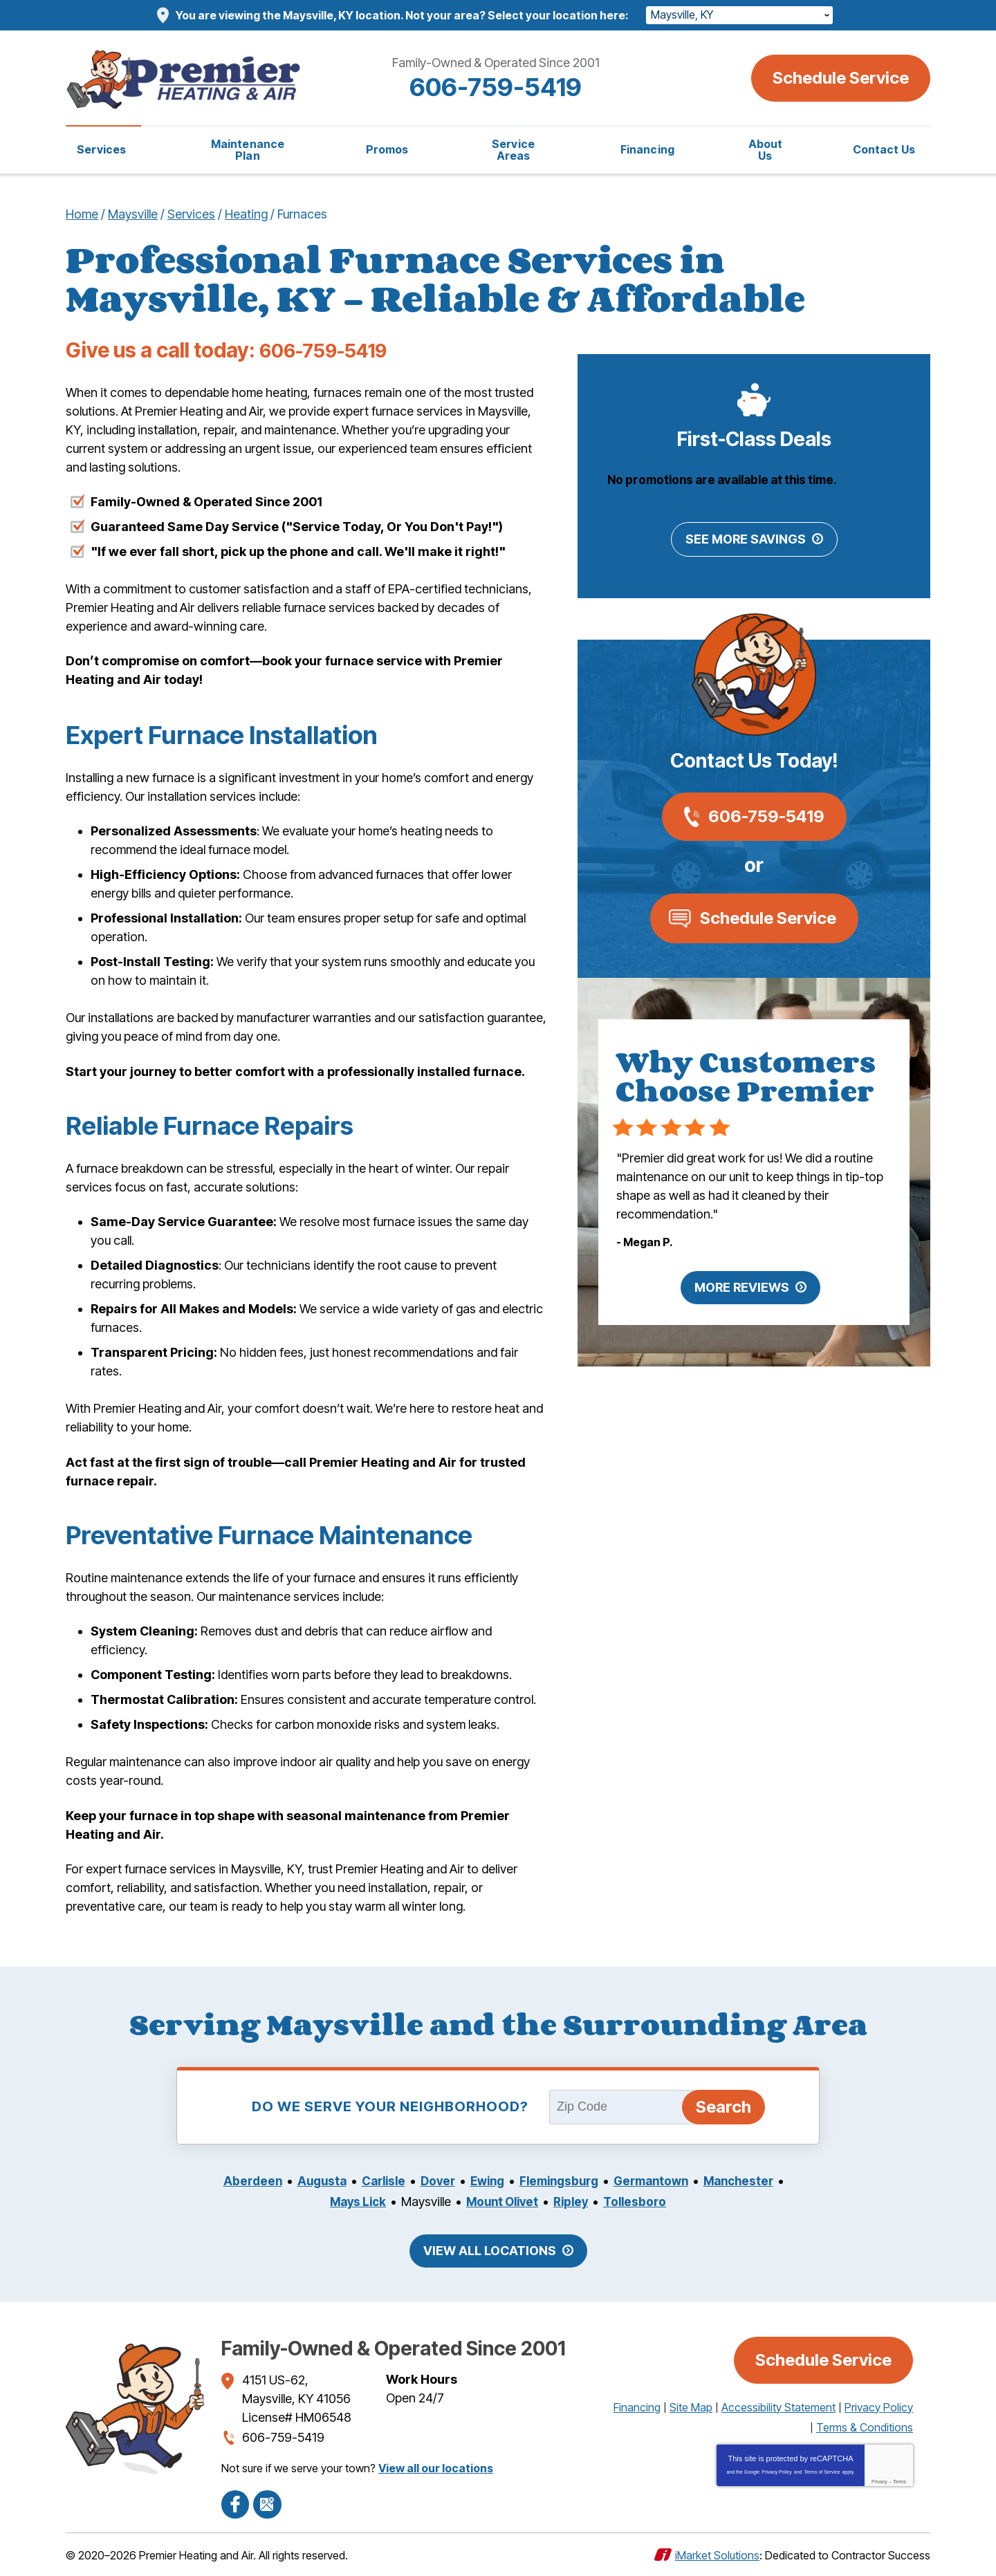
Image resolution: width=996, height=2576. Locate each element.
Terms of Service (822, 2472)
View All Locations (489, 2250)
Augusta (355, 2181)
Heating (246, 214)
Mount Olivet (546, 2202)
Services (191, 214)
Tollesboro (685, 2202)
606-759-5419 (498, 87)
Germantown (703, 2181)
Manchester (315, 2202)
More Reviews (741, 1288)
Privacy (879, 2481)
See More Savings (745, 540)
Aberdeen (283, 2181)
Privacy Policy (777, 2472)
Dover (477, 2181)
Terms (899, 2481)
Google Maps (267, 2503)
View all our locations (435, 2467)
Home (82, 214)
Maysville (133, 214)
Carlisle (419, 2181)
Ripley (618, 2202)
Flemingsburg (605, 2181)
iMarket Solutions (717, 2554)
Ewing (529, 2181)
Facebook (235, 2503)
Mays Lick (397, 2202)
